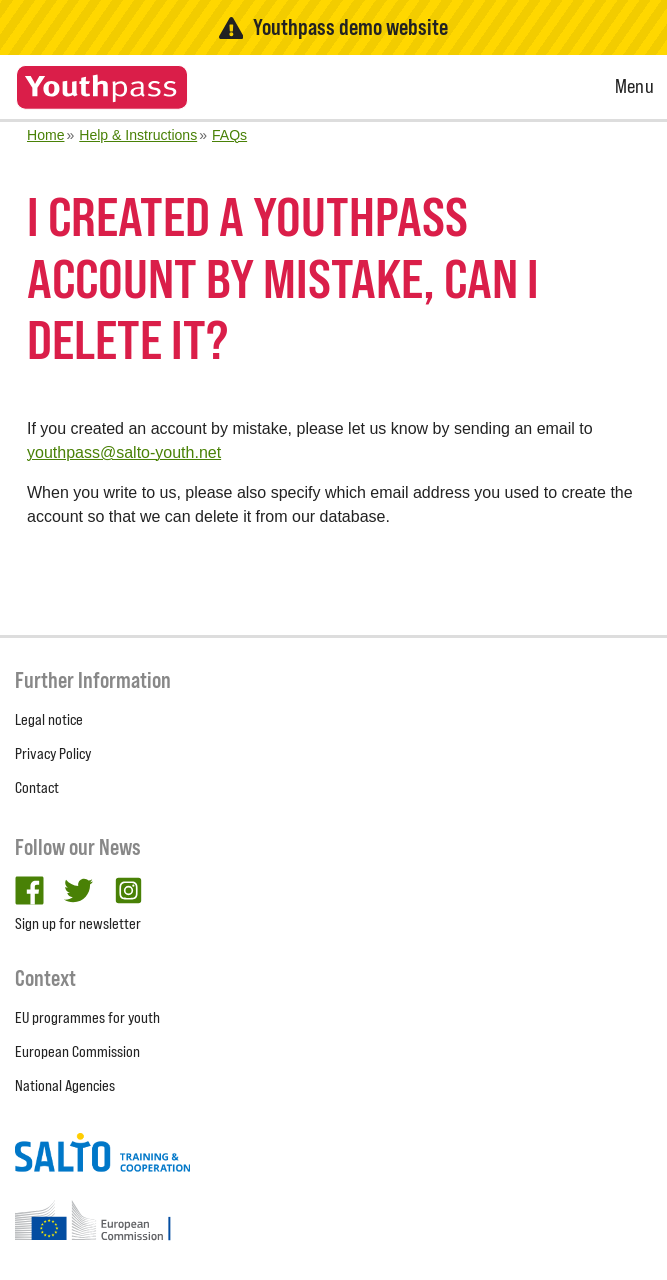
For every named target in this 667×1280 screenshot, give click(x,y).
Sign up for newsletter (78, 923)
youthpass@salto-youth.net (124, 452)
